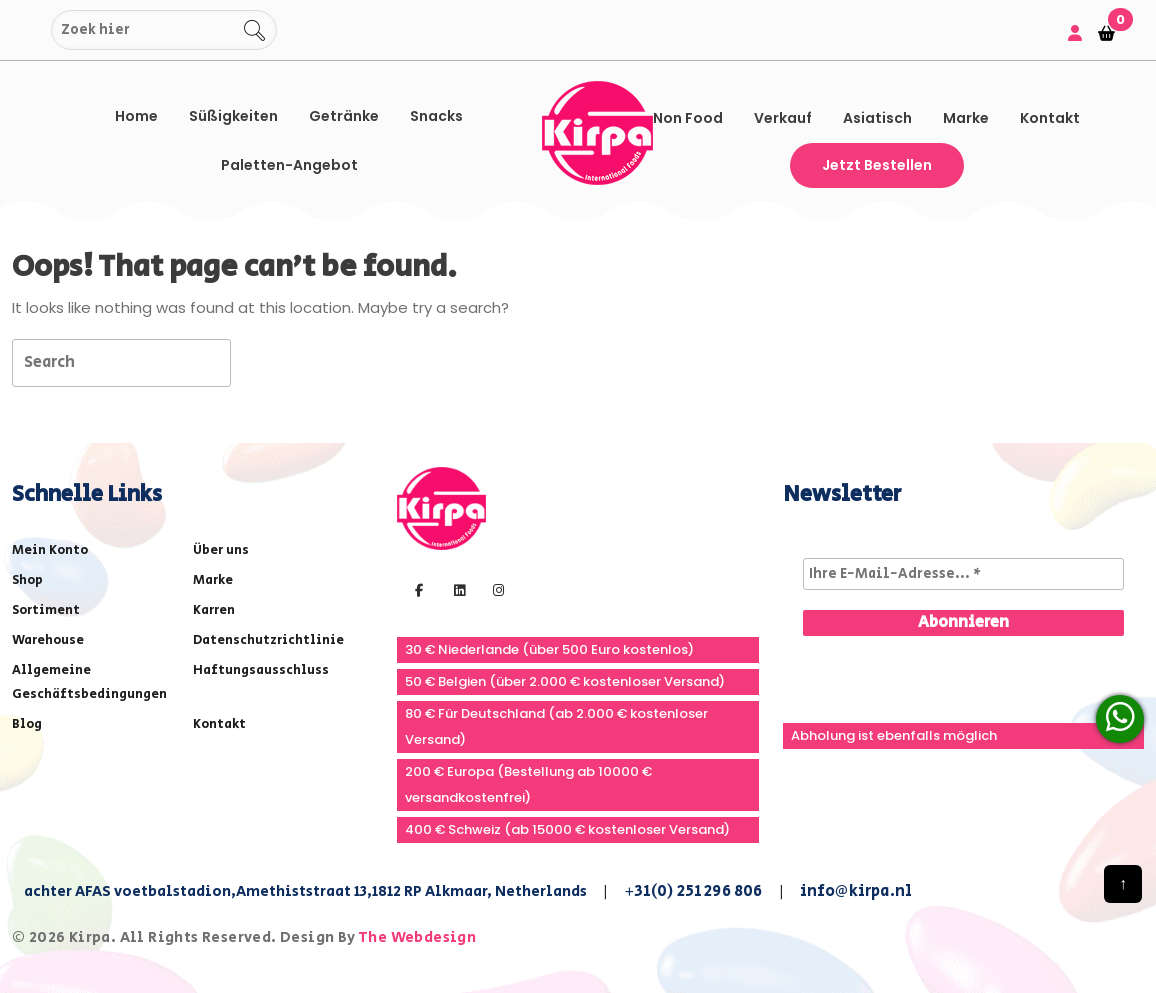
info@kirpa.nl (856, 891)
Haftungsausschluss (261, 670)
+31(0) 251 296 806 (693, 891)
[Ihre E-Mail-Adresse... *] (963, 574)
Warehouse (48, 640)
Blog (27, 724)
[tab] (266, 361)
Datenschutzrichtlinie (268, 640)
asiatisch (877, 118)
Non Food (688, 118)
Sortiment (46, 610)
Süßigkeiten (233, 116)
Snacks (436, 116)
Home (136, 116)
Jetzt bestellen (877, 165)
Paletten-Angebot (289, 165)
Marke (966, 118)
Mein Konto (50, 550)
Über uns (221, 550)
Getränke (344, 116)
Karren (214, 610)
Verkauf (783, 118)
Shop (27, 580)
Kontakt (1050, 118)
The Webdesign (417, 937)
